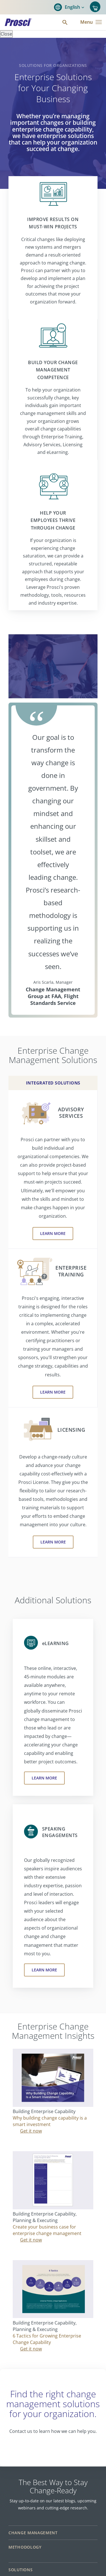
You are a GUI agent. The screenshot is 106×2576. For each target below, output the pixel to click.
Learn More (53, 1233)
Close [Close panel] (6, 34)
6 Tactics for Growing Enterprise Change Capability (47, 2339)
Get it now (31, 2131)
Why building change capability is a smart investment (50, 2121)
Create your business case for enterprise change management (47, 2230)
